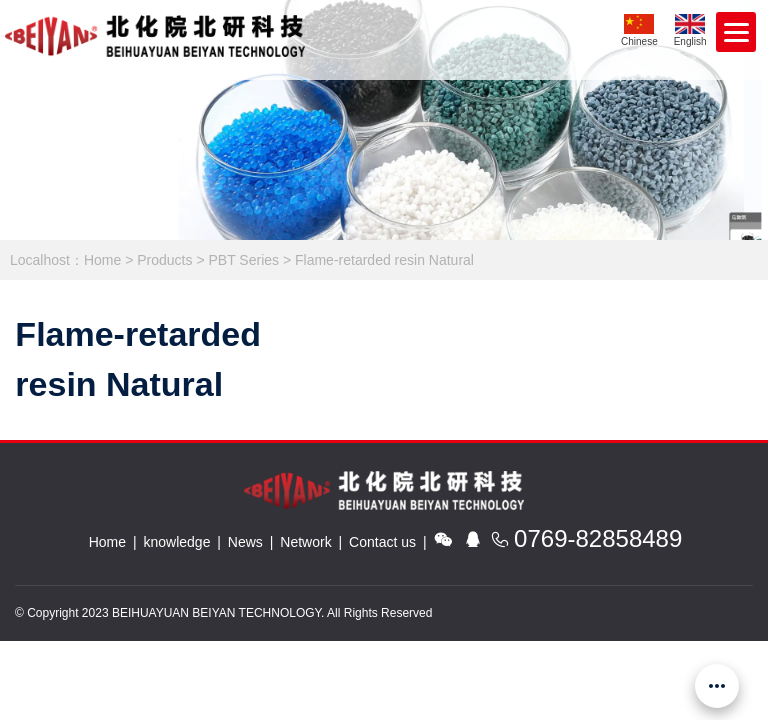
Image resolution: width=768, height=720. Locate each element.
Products (164, 260)
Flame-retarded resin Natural (384, 260)
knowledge (177, 542)
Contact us (382, 542)
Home (102, 260)
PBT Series (243, 260)
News (245, 542)
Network (305, 542)
